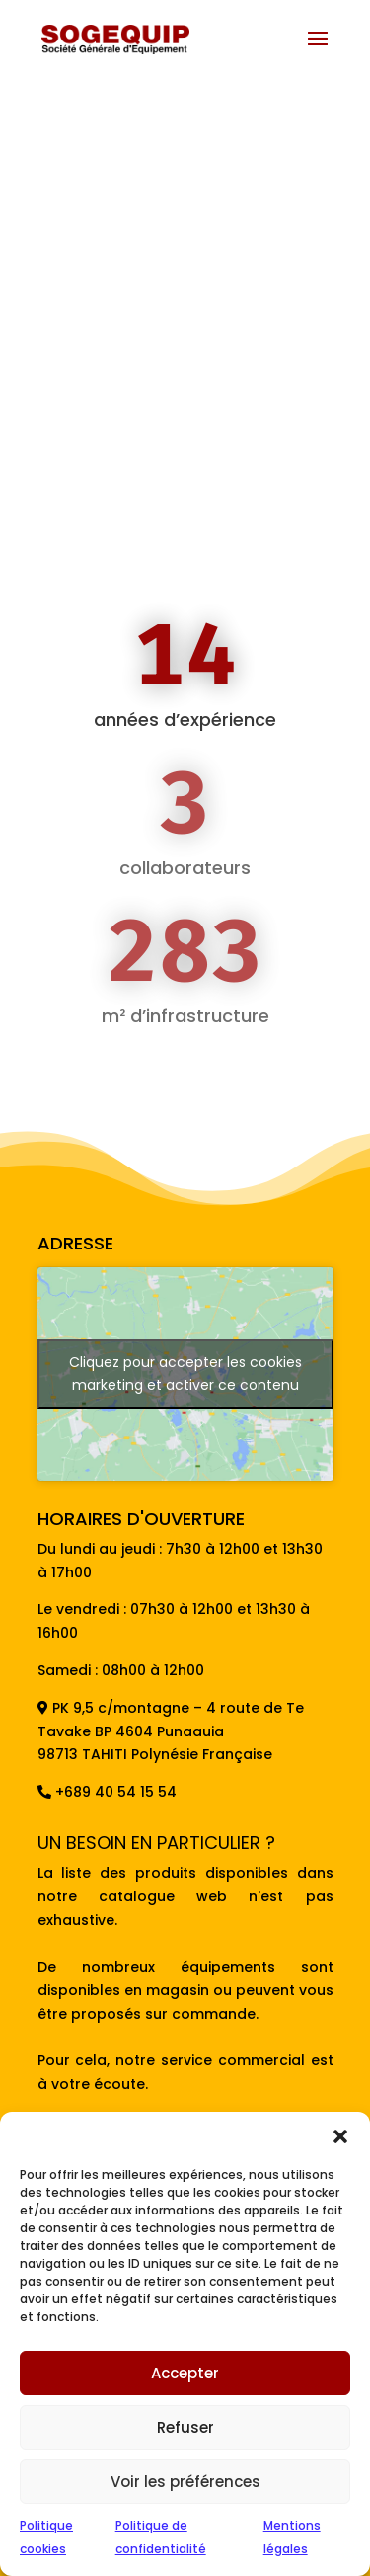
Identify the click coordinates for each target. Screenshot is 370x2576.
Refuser (185, 2427)
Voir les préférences (185, 2481)
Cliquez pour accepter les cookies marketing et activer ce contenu (185, 1373)
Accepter (185, 2373)
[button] (340, 2136)
